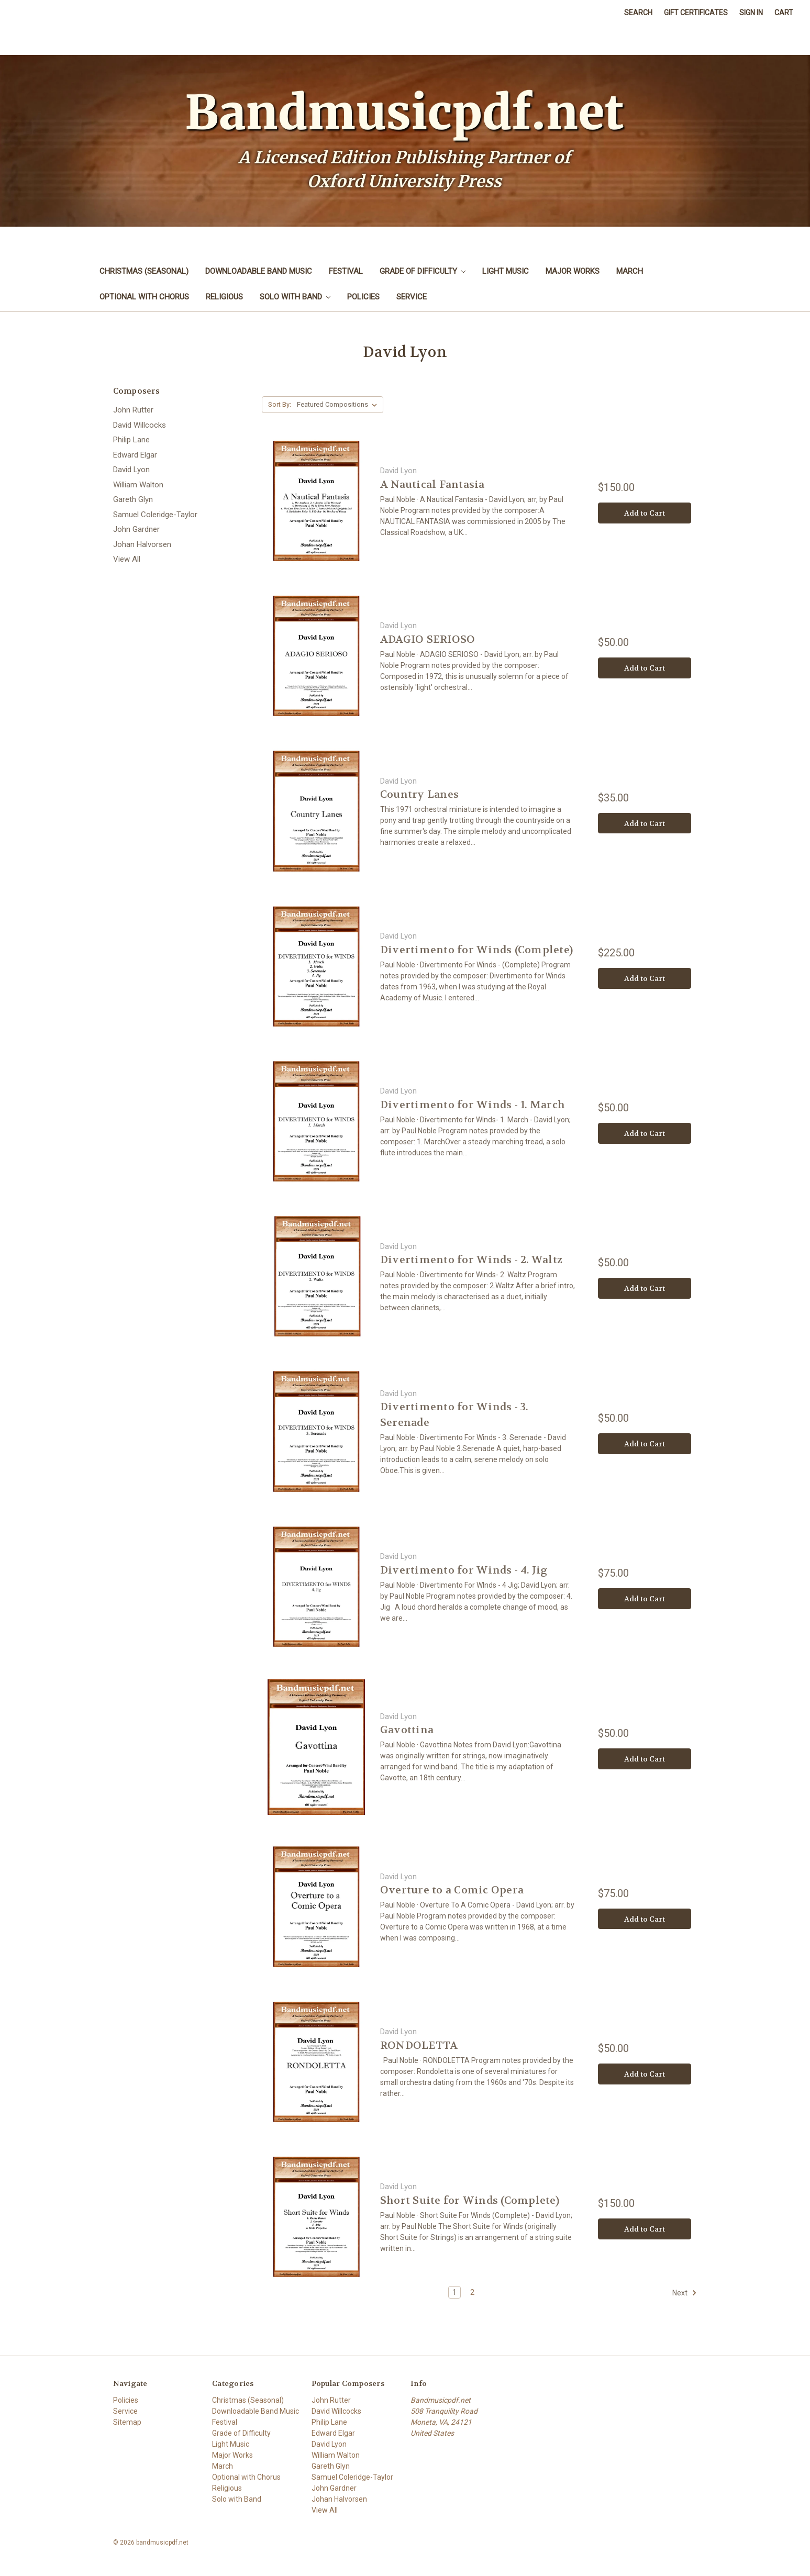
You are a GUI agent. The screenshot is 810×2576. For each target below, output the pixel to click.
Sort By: (279, 404)
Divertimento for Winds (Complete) (476, 949)
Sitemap (127, 2422)
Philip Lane (131, 439)
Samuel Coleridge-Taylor (155, 514)
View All (126, 559)
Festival (346, 271)
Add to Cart (644, 513)
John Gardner (136, 529)
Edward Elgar (135, 455)
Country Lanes (419, 794)
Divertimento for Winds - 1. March (472, 1104)
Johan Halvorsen (142, 544)
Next (684, 2293)
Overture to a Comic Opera (452, 1890)
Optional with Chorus (144, 297)
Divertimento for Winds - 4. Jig (464, 1570)
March (629, 271)
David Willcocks (139, 425)
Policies (363, 297)
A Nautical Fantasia (432, 484)
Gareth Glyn (133, 499)
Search (638, 12)
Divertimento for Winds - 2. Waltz (471, 1259)
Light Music (505, 271)
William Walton (138, 484)
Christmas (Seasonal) (143, 271)
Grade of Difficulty (423, 271)
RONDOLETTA (419, 2045)
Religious (224, 297)
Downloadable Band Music (258, 271)
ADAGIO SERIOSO (427, 639)
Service (411, 297)
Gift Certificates (696, 12)
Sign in (751, 12)
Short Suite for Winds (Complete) (469, 2200)
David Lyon (131, 469)
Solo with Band (295, 297)
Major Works (573, 271)
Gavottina (407, 1729)
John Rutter (133, 410)
